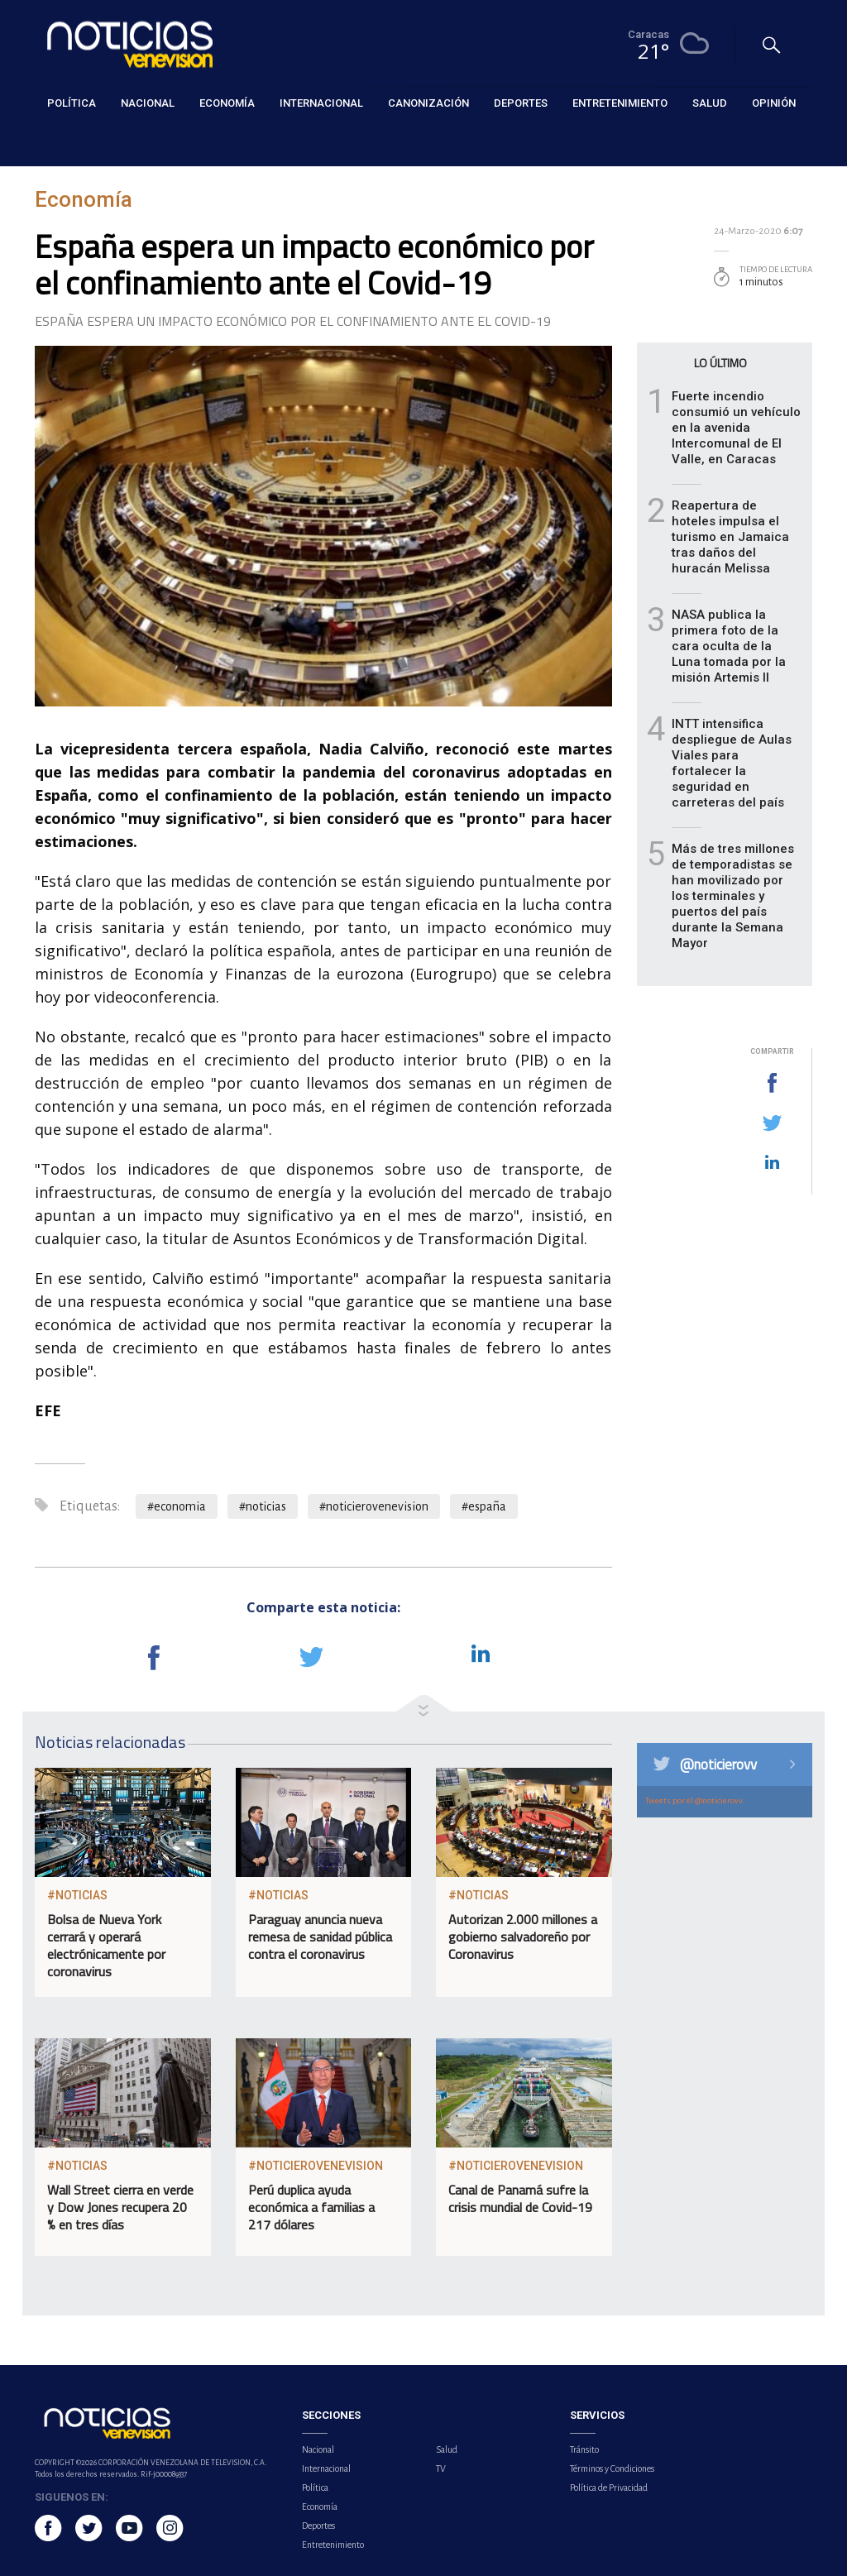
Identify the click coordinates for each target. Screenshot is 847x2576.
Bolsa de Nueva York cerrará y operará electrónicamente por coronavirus (106, 1945)
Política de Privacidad (609, 2487)
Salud (446, 2449)
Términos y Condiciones (612, 2468)
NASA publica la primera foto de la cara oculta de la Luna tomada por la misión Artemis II (729, 646)
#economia (176, 1506)
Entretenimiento (333, 2545)
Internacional (326, 2468)
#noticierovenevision (373, 1506)
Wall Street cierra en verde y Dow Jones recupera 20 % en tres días (120, 2207)
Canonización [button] (428, 103)
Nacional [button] (148, 103)
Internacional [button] (321, 103)
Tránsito (584, 2449)
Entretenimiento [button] (620, 103)
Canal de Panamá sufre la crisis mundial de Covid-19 (520, 2198)
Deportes (318, 2526)
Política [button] (71, 103)
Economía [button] (227, 103)
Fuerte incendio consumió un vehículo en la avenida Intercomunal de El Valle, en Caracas (736, 428)
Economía (59, 142)
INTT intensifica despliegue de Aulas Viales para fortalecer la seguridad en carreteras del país (732, 763)
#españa (484, 1506)
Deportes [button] (521, 103)
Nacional (318, 2449)
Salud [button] (709, 103)
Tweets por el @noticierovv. (694, 1800)
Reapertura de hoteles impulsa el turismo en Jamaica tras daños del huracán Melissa (730, 537)
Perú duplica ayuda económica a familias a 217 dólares (311, 2207)
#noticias (262, 1506)
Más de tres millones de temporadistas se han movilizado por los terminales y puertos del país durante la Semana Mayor (733, 895)
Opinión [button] (774, 103)
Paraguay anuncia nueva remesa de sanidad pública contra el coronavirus (320, 1936)
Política (315, 2487)
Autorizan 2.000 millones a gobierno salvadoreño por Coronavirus (522, 1936)
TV (441, 2468)
